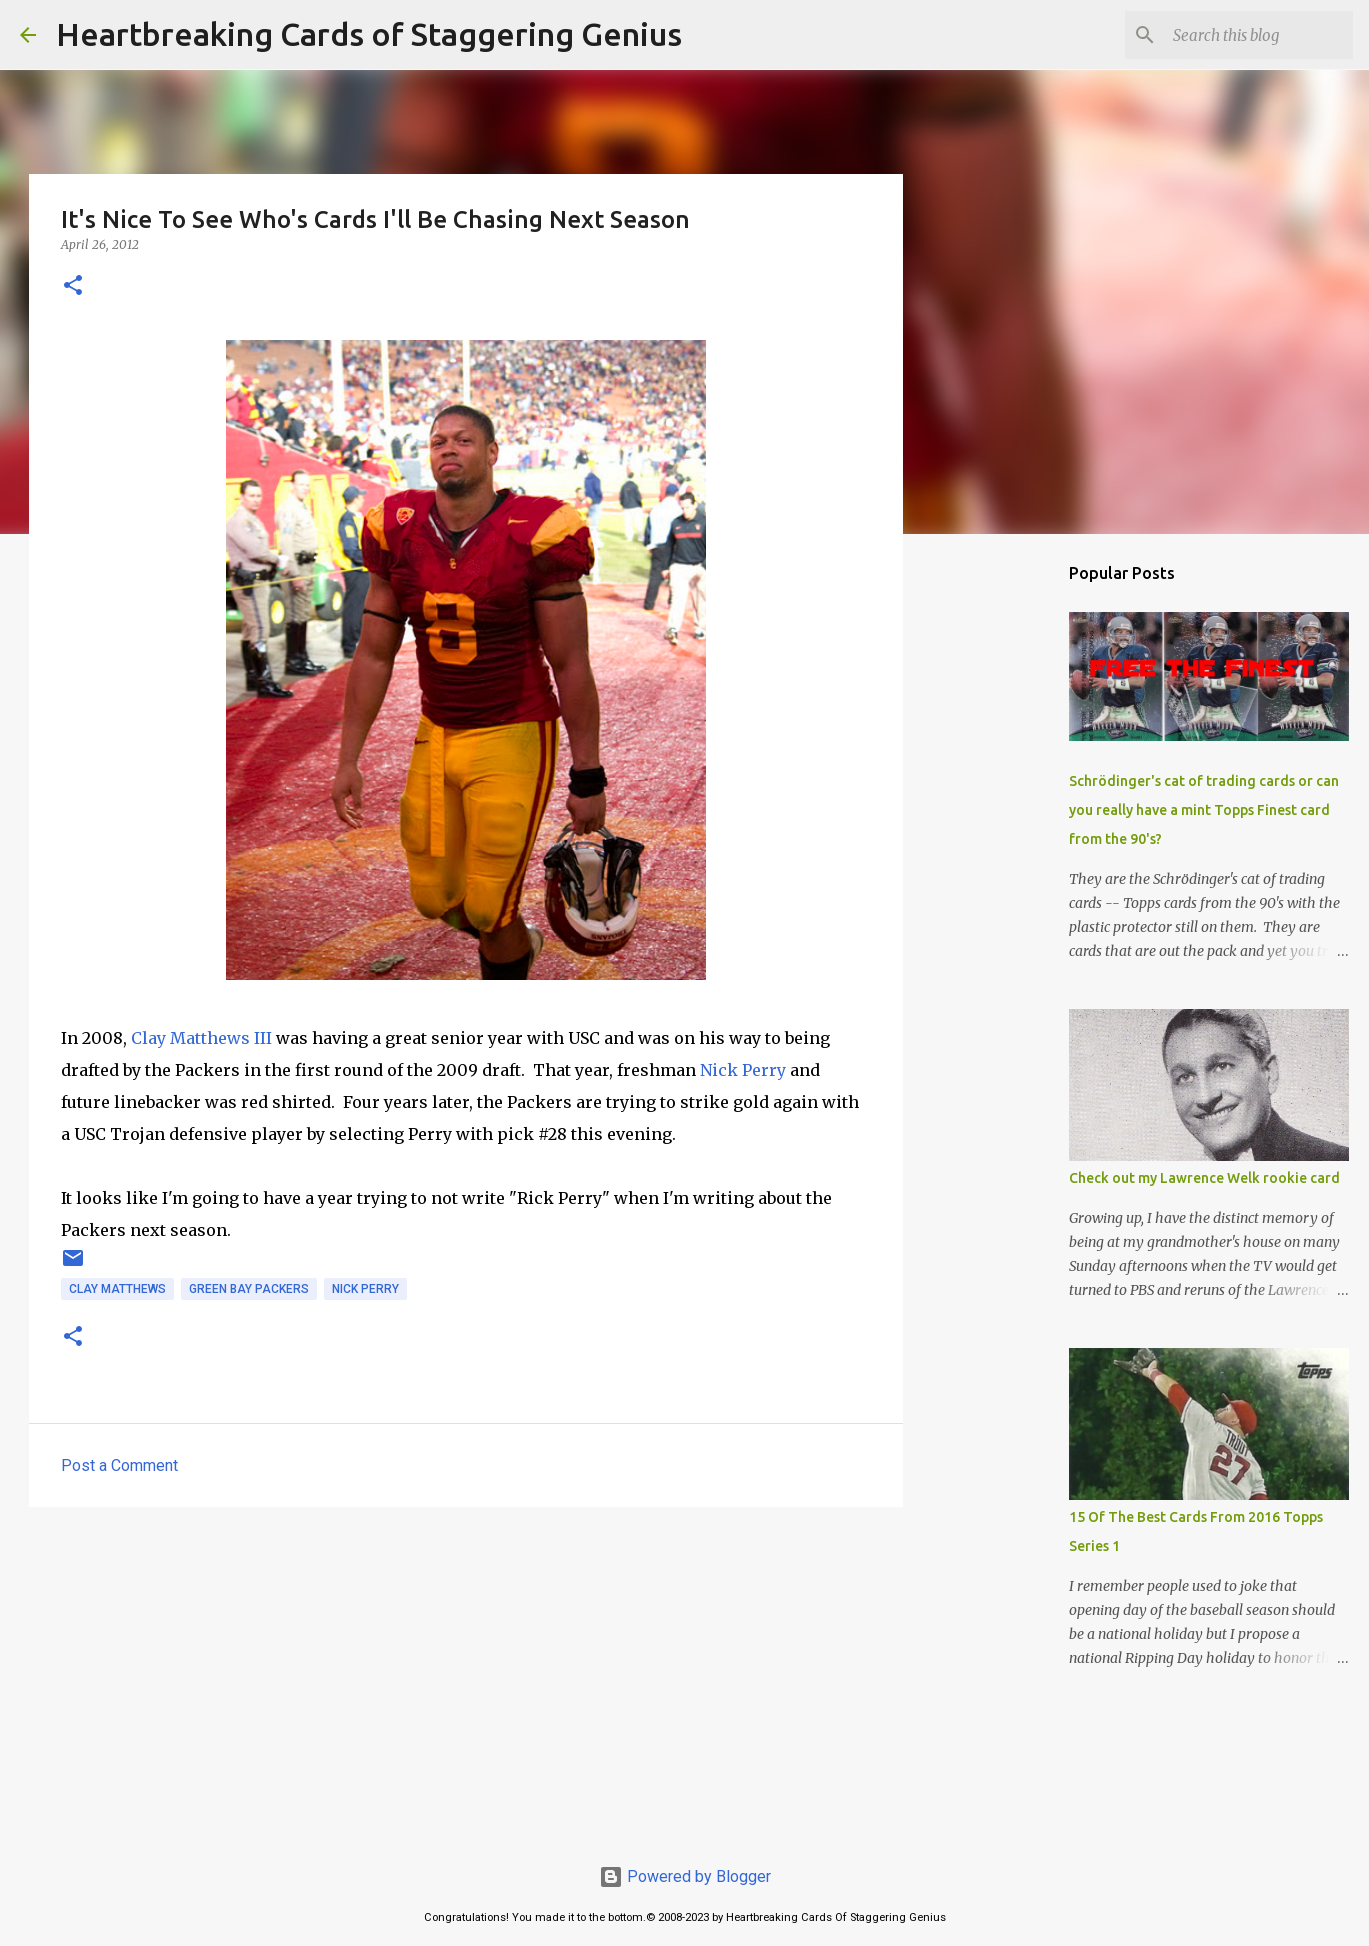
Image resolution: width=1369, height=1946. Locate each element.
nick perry (365, 1289)
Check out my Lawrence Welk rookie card (1204, 1178)
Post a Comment (119, 1465)
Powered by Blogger (685, 1876)
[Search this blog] (1248, 35)
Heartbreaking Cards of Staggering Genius (369, 34)
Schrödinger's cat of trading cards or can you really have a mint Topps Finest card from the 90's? (1204, 810)
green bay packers (249, 1289)
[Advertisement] (466, 1677)
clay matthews (117, 1289)
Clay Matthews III (201, 1038)
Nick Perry (743, 1070)
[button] (73, 286)
